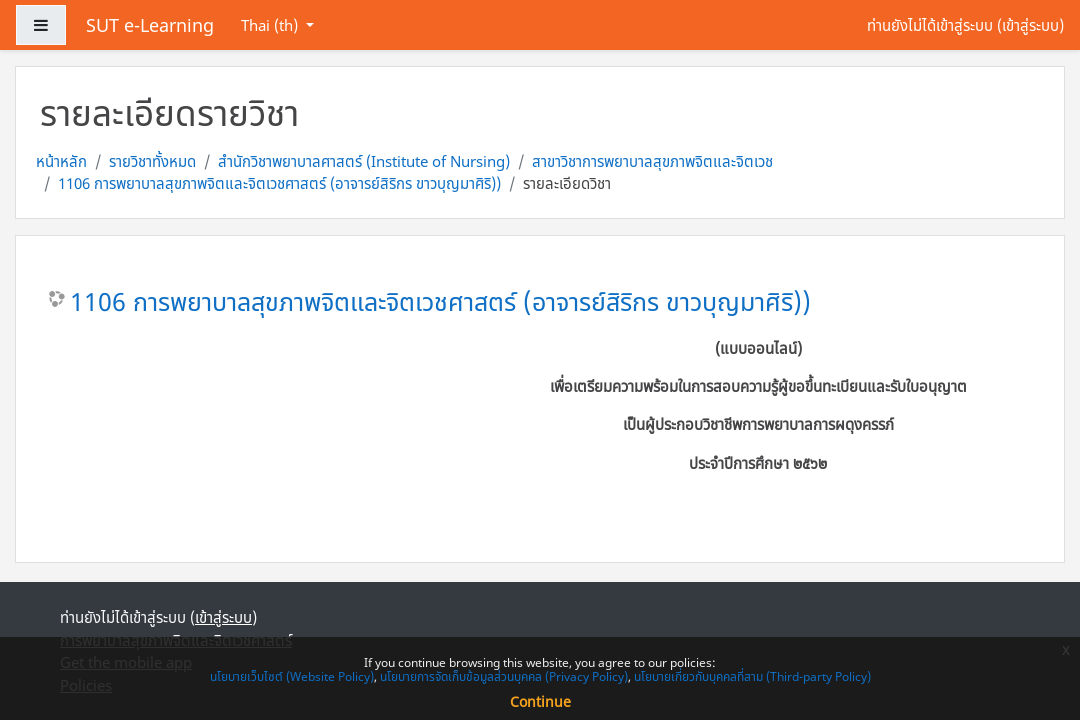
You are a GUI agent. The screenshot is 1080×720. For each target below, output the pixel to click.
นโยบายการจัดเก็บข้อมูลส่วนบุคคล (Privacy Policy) (504, 676)
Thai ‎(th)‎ (271, 25)
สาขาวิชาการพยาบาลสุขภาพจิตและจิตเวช (652, 161)
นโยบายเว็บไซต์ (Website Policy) (292, 676)
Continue (540, 701)
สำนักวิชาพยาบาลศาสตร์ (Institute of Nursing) (364, 161)
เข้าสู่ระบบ (1030, 25)
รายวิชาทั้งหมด (152, 161)
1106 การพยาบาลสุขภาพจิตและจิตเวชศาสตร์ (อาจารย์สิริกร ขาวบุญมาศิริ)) (279, 183)
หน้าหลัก (61, 161)
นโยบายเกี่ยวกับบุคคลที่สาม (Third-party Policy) (752, 676)
